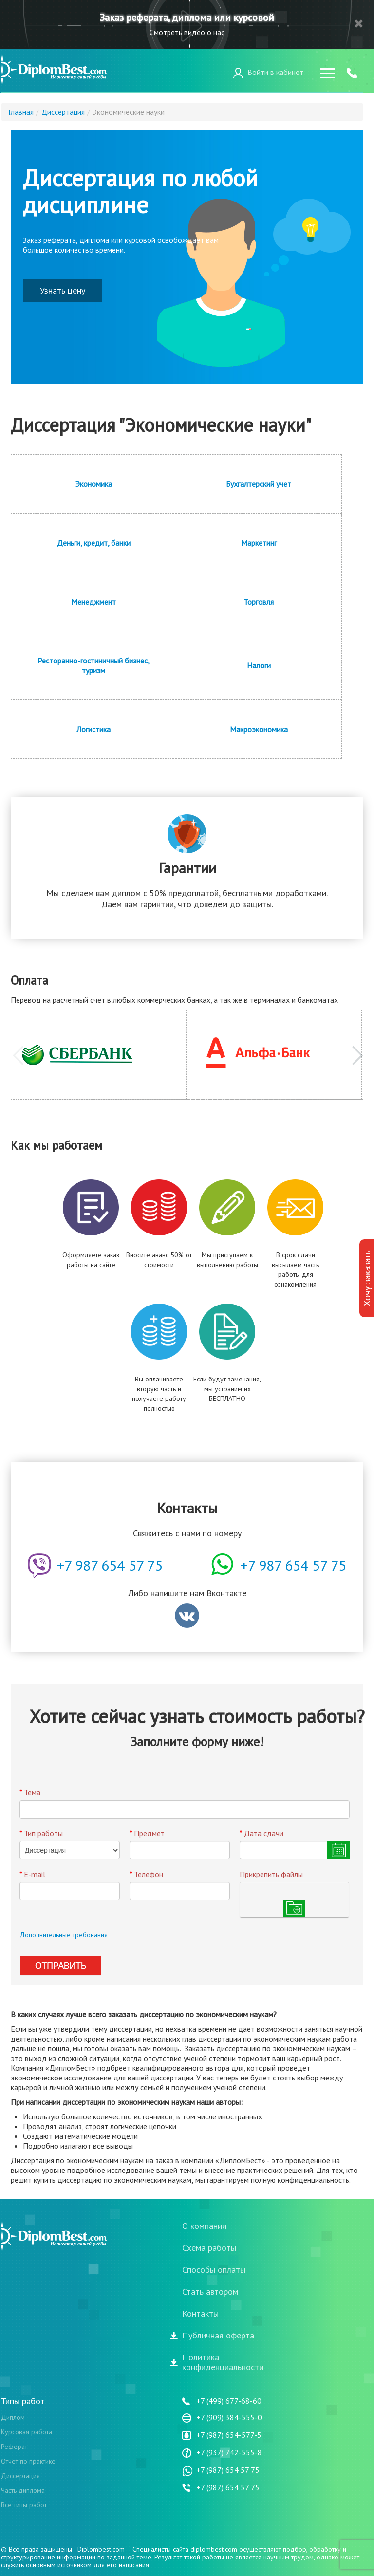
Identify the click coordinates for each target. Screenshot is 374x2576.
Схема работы (209, 2248)
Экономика (93, 484)
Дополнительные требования (63, 1935)
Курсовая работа (26, 2432)
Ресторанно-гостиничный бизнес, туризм (93, 665)
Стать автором (210, 2292)
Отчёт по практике (28, 2461)
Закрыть (359, 24)
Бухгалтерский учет (258, 484)
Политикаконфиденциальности (222, 2362)
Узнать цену (62, 290)
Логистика (93, 729)
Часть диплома (23, 2490)
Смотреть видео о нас (187, 32)
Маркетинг (259, 543)
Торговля (258, 602)
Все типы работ (24, 2505)
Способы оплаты (213, 2270)
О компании (204, 2226)
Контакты (200, 2313)
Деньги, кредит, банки (94, 543)
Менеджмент (93, 602)
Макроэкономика (259, 729)
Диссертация (20, 2476)
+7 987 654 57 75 (293, 1565)
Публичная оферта (218, 2335)
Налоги (259, 665)
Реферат (14, 2446)
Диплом (13, 2417)
